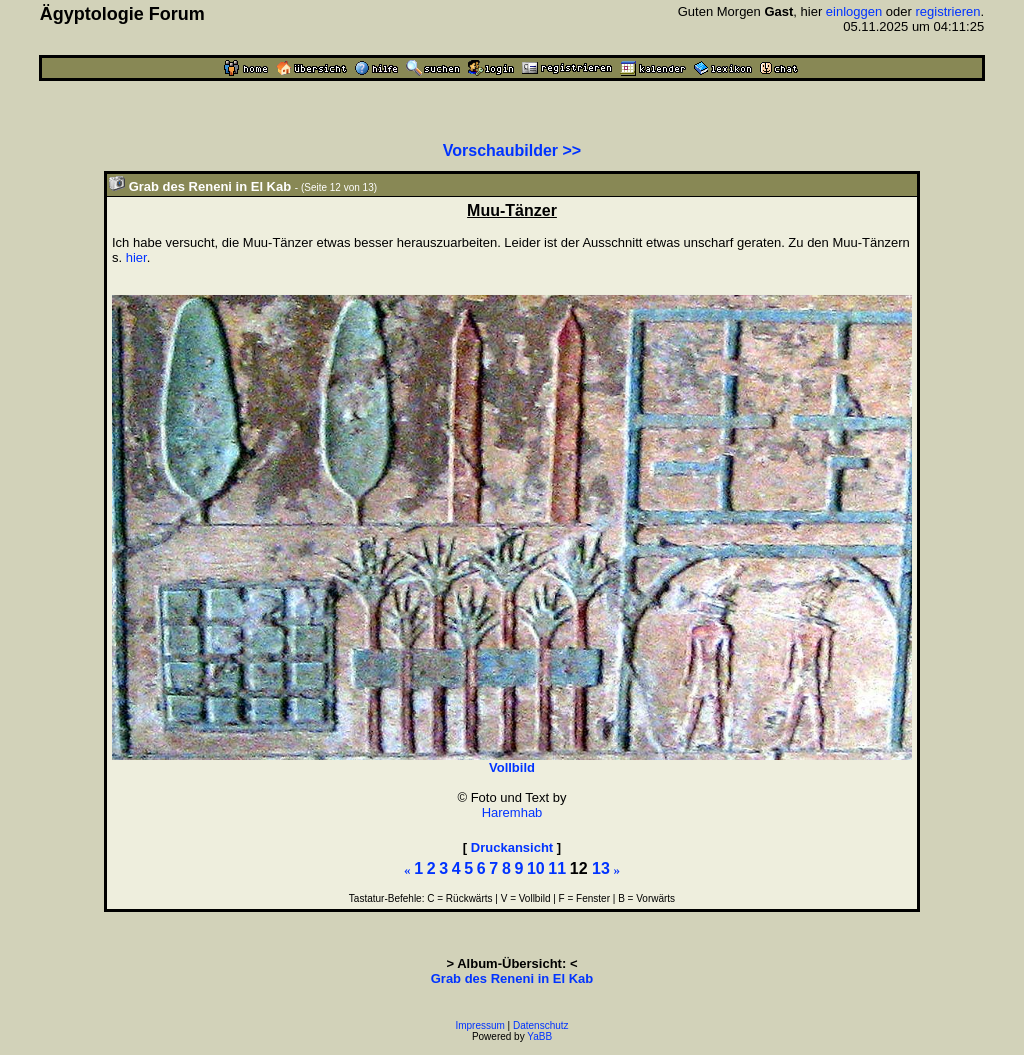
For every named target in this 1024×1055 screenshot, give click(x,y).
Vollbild (512, 767)
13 (601, 868)
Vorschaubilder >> (512, 150)
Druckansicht (512, 847)
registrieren (948, 11)
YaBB (539, 1036)
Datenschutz (541, 1025)
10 (536, 868)
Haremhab (512, 812)
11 (557, 868)
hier (136, 257)
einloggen (854, 11)
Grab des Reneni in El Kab (512, 978)
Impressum (479, 1025)
